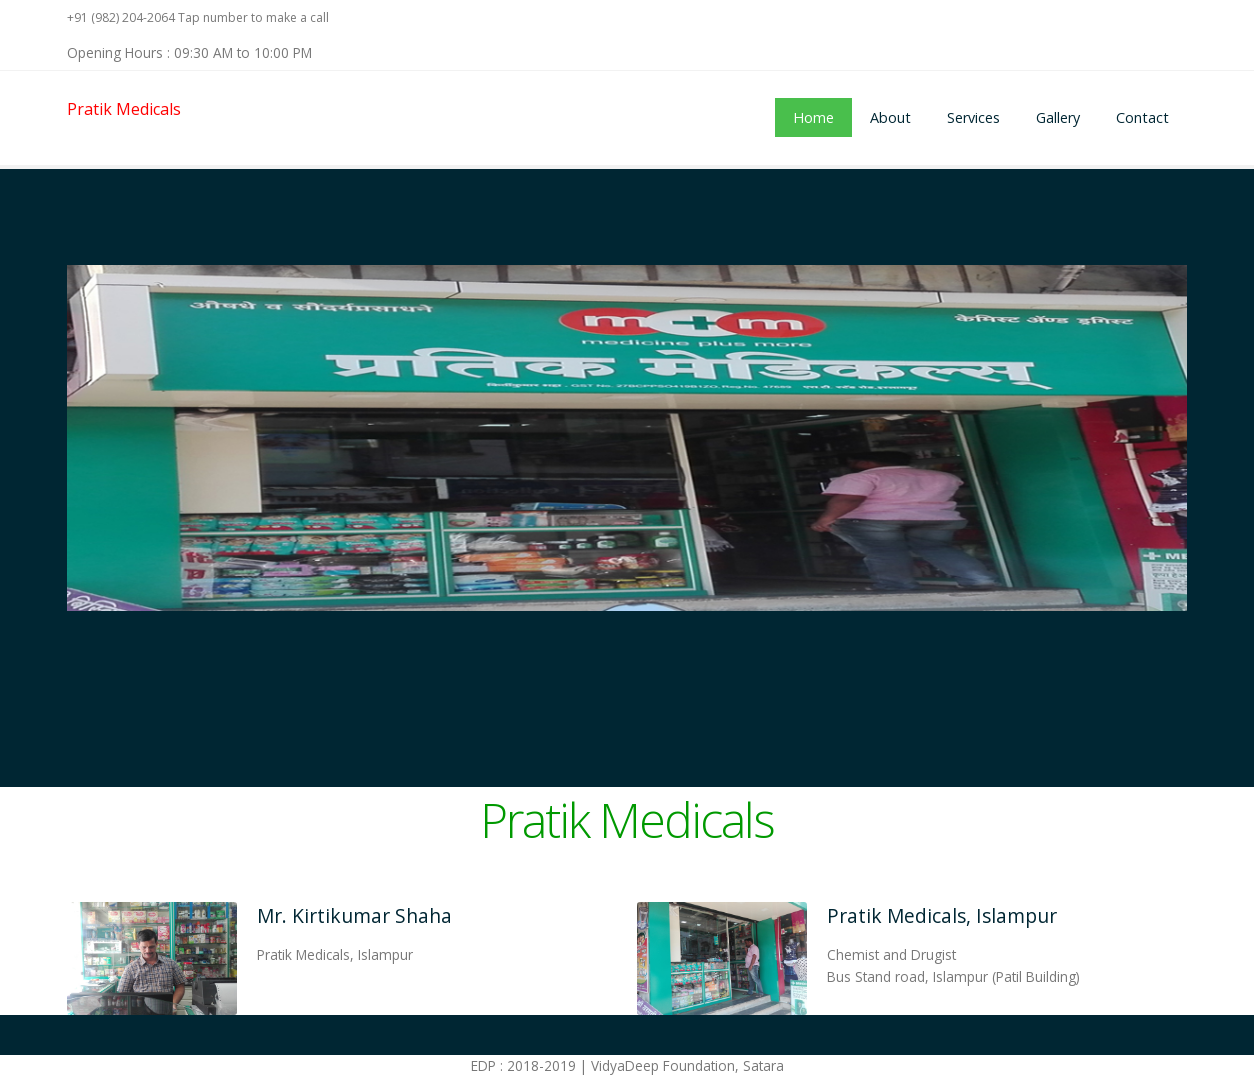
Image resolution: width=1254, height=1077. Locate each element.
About (890, 117)
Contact (1142, 117)
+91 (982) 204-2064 (121, 17)
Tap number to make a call (253, 17)
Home (813, 117)
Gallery (1058, 117)
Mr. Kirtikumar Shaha (354, 915)
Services (973, 117)
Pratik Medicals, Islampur (942, 915)
